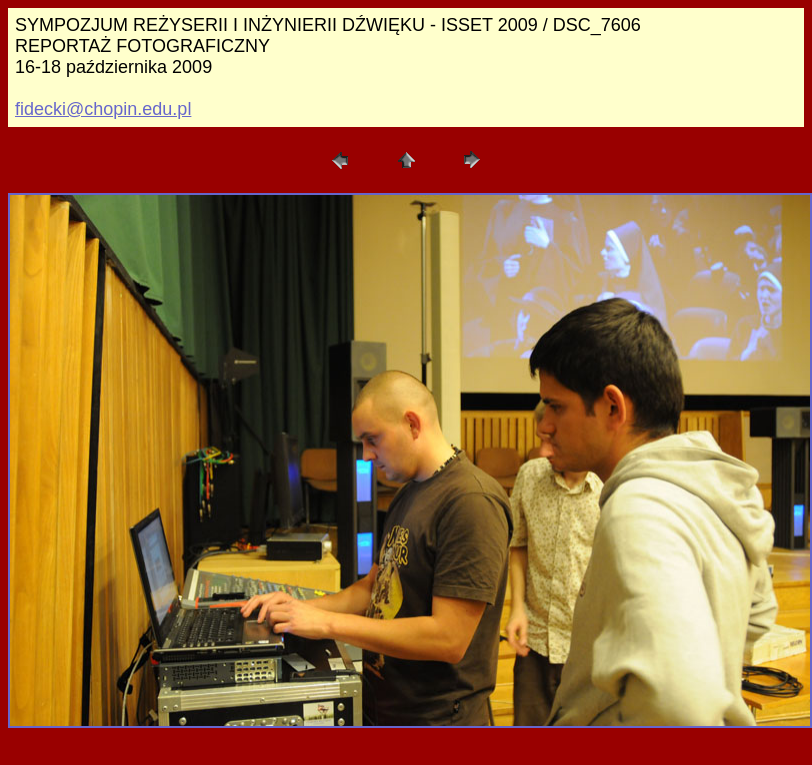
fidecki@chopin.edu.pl (103, 109)
